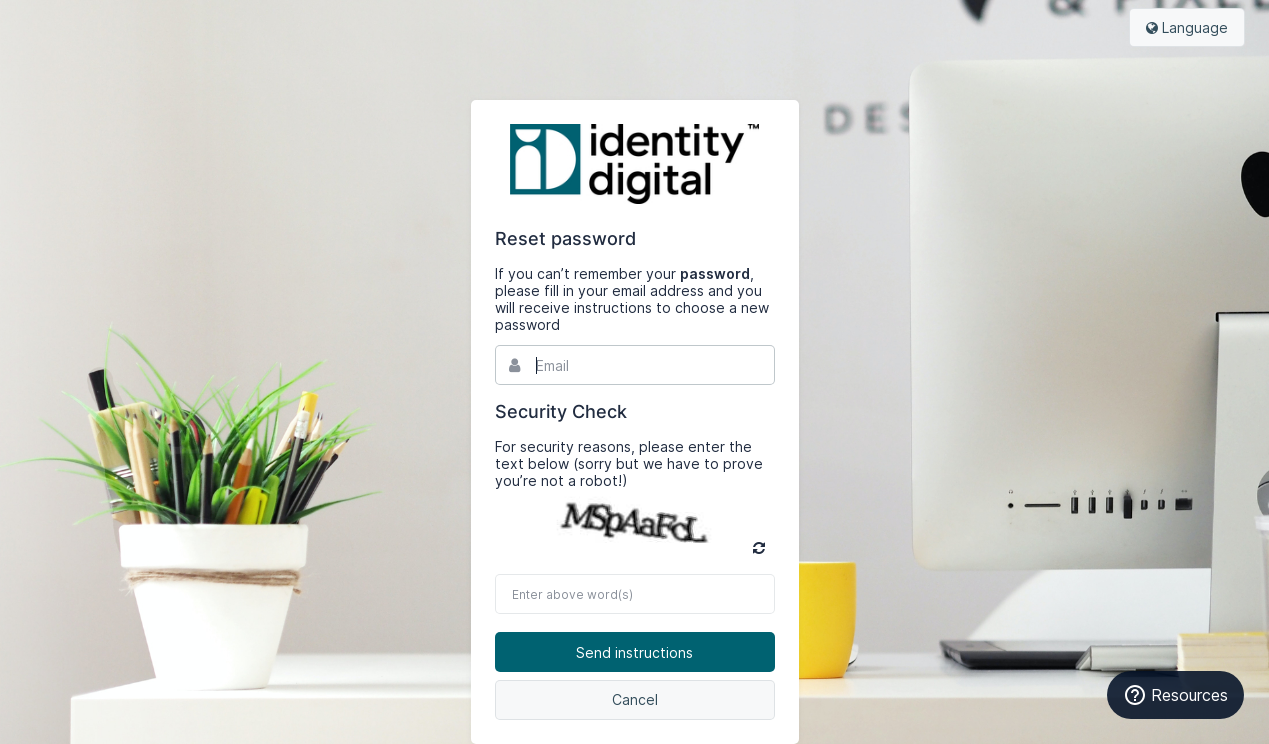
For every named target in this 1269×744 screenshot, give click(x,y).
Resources (1175, 695)
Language (1187, 27)
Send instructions (634, 652)
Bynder (635, 164)
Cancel (635, 699)
